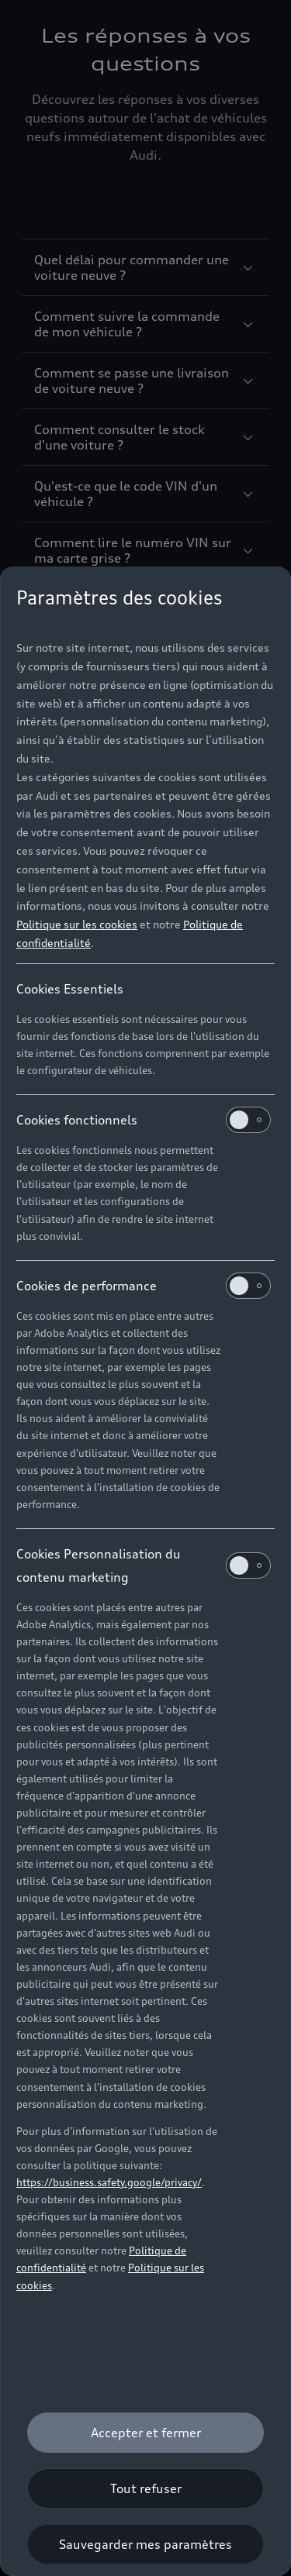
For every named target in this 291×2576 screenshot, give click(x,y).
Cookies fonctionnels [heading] (143, 1120)
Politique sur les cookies (76, 924)
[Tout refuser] (145, 2488)
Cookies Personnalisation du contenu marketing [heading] (143, 1565)
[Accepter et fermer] (145, 2432)
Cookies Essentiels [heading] (69, 989)
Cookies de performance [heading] (143, 1285)
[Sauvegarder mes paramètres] (145, 2544)
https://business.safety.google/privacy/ (109, 2182)
